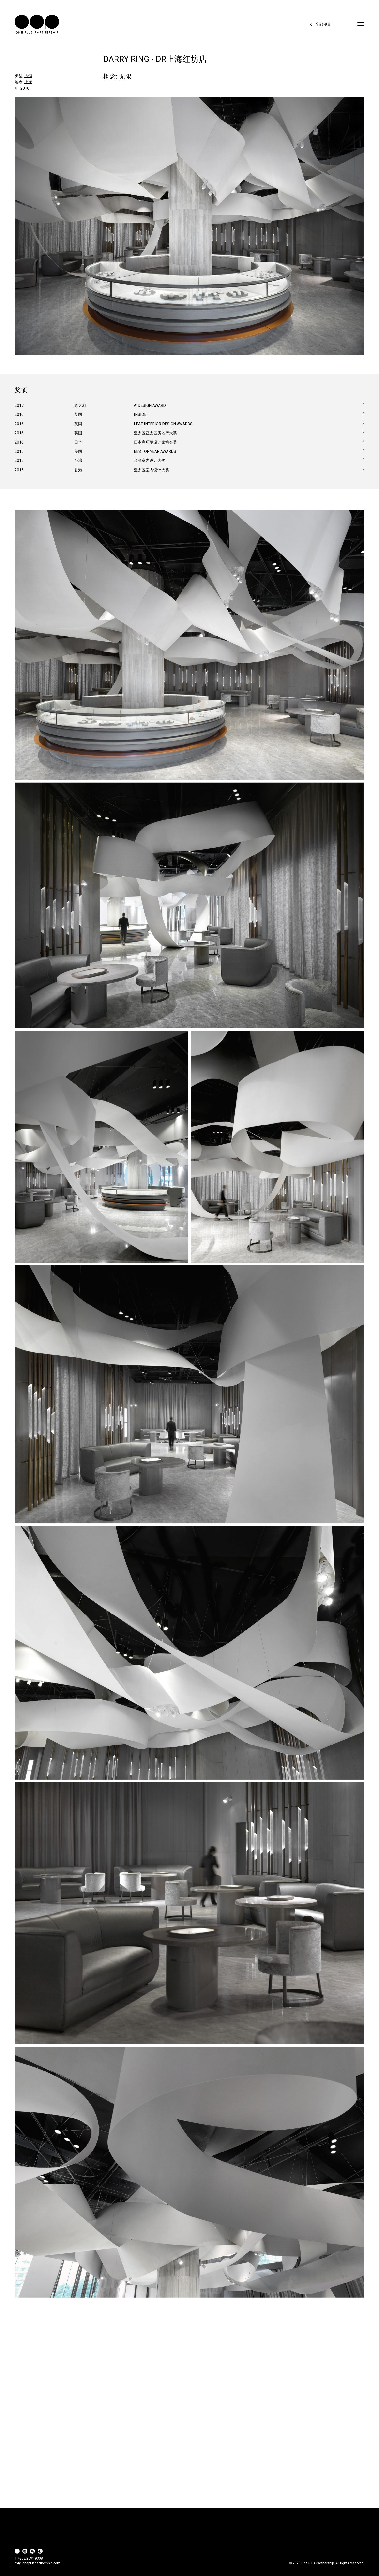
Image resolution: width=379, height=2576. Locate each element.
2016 (24, 88)
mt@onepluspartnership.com (37, 2563)
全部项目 (323, 24)
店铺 (28, 75)
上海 (28, 82)
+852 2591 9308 (30, 2558)
